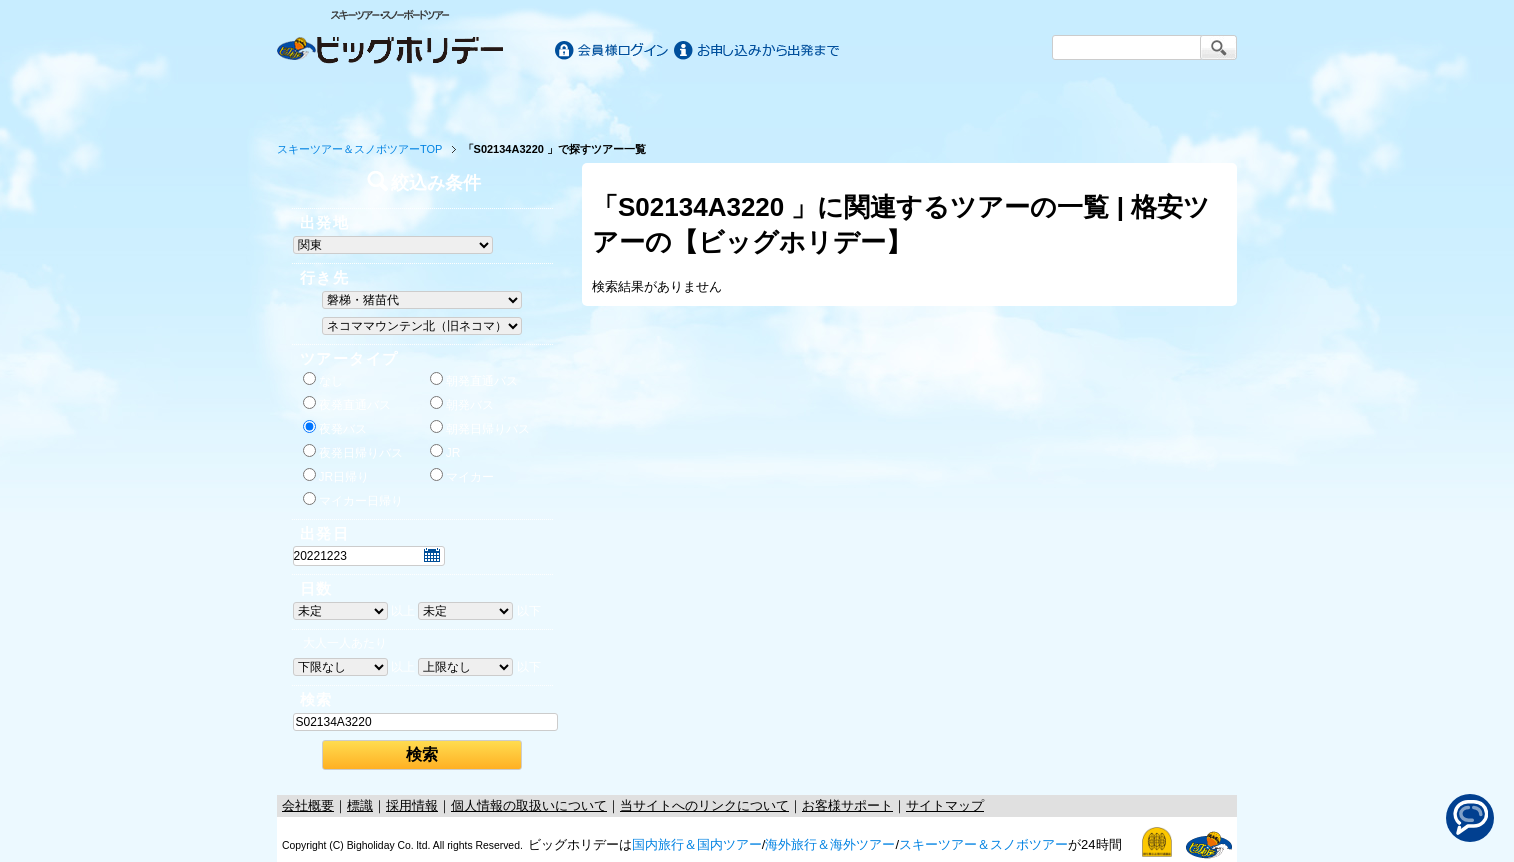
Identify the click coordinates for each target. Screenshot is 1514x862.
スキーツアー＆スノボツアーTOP (359, 149)
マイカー (462, 476)
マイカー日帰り (353, 500)
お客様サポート (1175, 102)
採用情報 (412, 805)
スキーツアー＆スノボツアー (983, 844)
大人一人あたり (345, 643)
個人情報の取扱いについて (529, 805)
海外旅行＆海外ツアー (830, 844)
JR (445, 452)
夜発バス (335, 428)
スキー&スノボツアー (995, 102)
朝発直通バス (474, 380)
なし (323, 380)
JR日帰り (336, 476)
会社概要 (308, 805)
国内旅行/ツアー (519, 102)
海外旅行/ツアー (757, 102)
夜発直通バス (347, 404)
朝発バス (462, 404)
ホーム (338, 102)
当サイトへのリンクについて (704, 805)
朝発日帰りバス (480, 428)
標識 (360, 805)
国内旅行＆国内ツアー (697, 844)
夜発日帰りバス (353, 452)
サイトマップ (945, 805)
